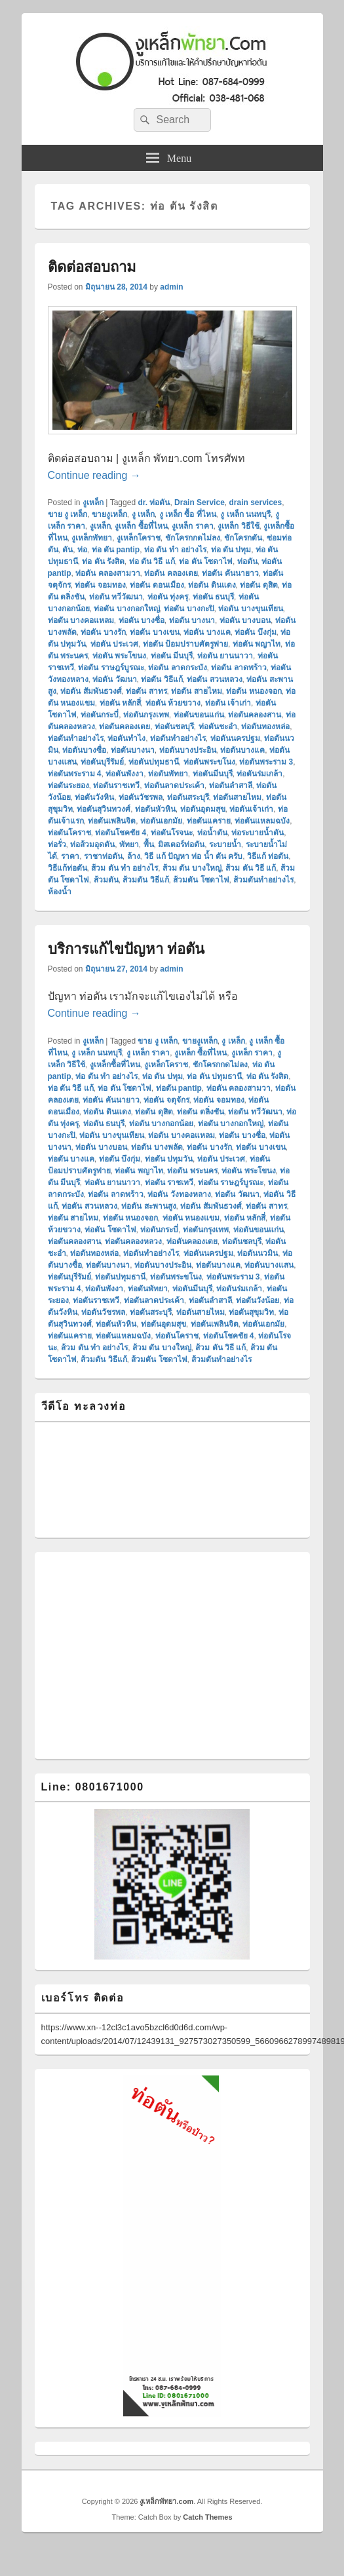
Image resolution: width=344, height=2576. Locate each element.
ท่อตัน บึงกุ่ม (255, 632)
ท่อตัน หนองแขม (191, 1217)
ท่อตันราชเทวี (116, 785)
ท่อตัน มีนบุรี (172, 655)
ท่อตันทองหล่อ (265, 726)
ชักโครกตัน (243, 537)
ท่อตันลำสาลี (230, 785)
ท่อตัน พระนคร (192, 1170)
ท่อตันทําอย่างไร (178, 738)
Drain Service (199, 502)
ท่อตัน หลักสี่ (120, 703)
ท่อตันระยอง (68, 785)
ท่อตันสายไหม (237, 797)
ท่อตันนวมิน (257, 1253)
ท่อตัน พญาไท (256, 644)
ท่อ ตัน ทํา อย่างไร (175, 549)
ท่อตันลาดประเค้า (174, 785)
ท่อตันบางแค (242, 750)
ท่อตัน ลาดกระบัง (177, 667)
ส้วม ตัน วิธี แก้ (250, 868)
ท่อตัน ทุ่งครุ (167, 596)
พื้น (148, 844)
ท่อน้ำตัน (212, 832)
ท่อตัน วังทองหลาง (178, 1194)
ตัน (67, 549)
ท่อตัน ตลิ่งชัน (200, 1111)
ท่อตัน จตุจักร (166, 1100)
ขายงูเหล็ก (109, 514)
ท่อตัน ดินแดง (211, 585)
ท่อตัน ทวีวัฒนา (116, 596)
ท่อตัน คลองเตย (170, 573)
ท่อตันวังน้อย (257, 1300)
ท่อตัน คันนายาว (230, 573)
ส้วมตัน (106, 879)
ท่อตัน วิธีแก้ (161, 679)
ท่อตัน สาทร (146, 691)
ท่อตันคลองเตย (124, 726)
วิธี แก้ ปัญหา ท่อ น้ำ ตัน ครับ (193, 856)
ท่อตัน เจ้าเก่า (228, 703)
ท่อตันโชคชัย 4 (120, 832)
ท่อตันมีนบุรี (213, 773)
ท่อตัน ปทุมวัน (169, 1159)
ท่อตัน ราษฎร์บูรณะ (110, 667)
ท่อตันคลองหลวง (133, 1241)
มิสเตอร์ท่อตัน (181, 844)
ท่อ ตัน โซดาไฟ (206, 561)
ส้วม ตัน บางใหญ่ (191, 868)
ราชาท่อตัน (103, 856)
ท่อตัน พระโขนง (119, 655)
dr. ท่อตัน (154, 502)
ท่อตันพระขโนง (209, 762)
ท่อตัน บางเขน (154, 632)
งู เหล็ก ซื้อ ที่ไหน (187, 514)
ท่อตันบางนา (133, 750)
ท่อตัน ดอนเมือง (156, 585)
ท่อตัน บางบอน (245, 620)
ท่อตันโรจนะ (172, 832)
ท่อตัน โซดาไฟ (110, 1229)
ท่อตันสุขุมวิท (251, 1312)
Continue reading (94, 475)
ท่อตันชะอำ (218, 726)
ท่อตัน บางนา (192, 620)
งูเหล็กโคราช (139, 537)
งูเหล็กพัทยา (91, 537)
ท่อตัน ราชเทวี (169, 1182)
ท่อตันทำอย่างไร (76, 738)
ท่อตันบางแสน (269, 1265)
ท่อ (82, 549)
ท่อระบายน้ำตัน (257, 832)
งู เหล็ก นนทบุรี (245, 514)
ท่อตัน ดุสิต (258, 585)
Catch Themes (207, 2517)
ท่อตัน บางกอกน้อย (161, 1123)
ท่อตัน (247, 561)
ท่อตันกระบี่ (100, 714)
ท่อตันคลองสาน (254, 714)
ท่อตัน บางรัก (103, 632)
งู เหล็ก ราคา (148, 1052)
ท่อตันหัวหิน (155, 809)
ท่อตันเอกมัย (161, 820)
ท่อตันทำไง (126, 738)
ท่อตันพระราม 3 (266, 762)
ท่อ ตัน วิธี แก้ (152, 561)
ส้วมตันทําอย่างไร (263, 879)
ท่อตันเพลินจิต (112, 820)
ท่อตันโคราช (69, 832)
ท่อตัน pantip (179, 1088)
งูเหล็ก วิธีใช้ (238, 526)
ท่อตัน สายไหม (196, 691)
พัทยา (129, 844)
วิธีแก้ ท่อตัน (267, 856)
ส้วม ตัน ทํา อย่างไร (124, 868)
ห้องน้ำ (59, 891)
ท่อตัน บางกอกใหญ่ (126, 608)
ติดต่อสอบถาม (92, 267)
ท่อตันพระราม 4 (75, 773)
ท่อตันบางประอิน (187, 750)
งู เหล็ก (143, 514)
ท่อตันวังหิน (94, 797)
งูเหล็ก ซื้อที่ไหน (141, 526)
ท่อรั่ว (57, 844)
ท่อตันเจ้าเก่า (251, 809)
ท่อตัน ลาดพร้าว (238, 667)
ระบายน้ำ (225, 844)
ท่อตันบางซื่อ (84, 750)
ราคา (70, 856)
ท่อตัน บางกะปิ (189, 608)
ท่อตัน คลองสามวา (107, 573)
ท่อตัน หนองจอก (253, 691)
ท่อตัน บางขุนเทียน (250, 608)
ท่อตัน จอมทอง (100, 585)
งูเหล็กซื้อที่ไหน (115, 1064)
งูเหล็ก (93, 502)
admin (171, 287)
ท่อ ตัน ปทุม (231, 549)
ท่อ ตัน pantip (116, 549)
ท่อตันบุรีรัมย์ (102, 762)
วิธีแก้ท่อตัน (67, 868)
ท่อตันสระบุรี (188, 797)
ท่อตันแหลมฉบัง (262, 820)
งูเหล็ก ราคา (192, 526)
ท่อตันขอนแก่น (199, 714)
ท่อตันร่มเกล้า (259, 773)
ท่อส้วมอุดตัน (92, 844)
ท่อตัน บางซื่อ (141, 620)
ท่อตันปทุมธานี (153, 762)
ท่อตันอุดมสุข (202, 809)
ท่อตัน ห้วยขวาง (173, 703)
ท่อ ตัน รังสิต (103, 561)
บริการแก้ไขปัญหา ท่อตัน (126, 949)
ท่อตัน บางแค (206, 632)
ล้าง (133, 856)
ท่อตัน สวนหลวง (214, 679)
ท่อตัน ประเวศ (114, 644)
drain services (255, 502)
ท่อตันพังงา (124, 773)
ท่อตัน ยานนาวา (225, 655)
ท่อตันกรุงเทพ (146, 714)
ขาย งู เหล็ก (68, 514)
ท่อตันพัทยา (168, 773)
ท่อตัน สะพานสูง (148, 1206)
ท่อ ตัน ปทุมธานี (214, 1076)
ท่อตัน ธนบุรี (213, 596)
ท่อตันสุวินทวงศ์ (103, 809)
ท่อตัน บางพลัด (156, 1147)
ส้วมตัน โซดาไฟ (201, 879)
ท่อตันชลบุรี (174, 726)
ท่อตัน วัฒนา (114, 679)
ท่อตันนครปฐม (235, 738)
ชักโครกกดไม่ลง (192, 537)
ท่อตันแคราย (209, 820)
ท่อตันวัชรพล (140, 797)
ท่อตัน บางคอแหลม (81, 620)
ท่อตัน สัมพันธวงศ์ (90, 691)
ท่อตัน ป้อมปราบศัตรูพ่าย (185, 644)
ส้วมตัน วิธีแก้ (145, 879)
